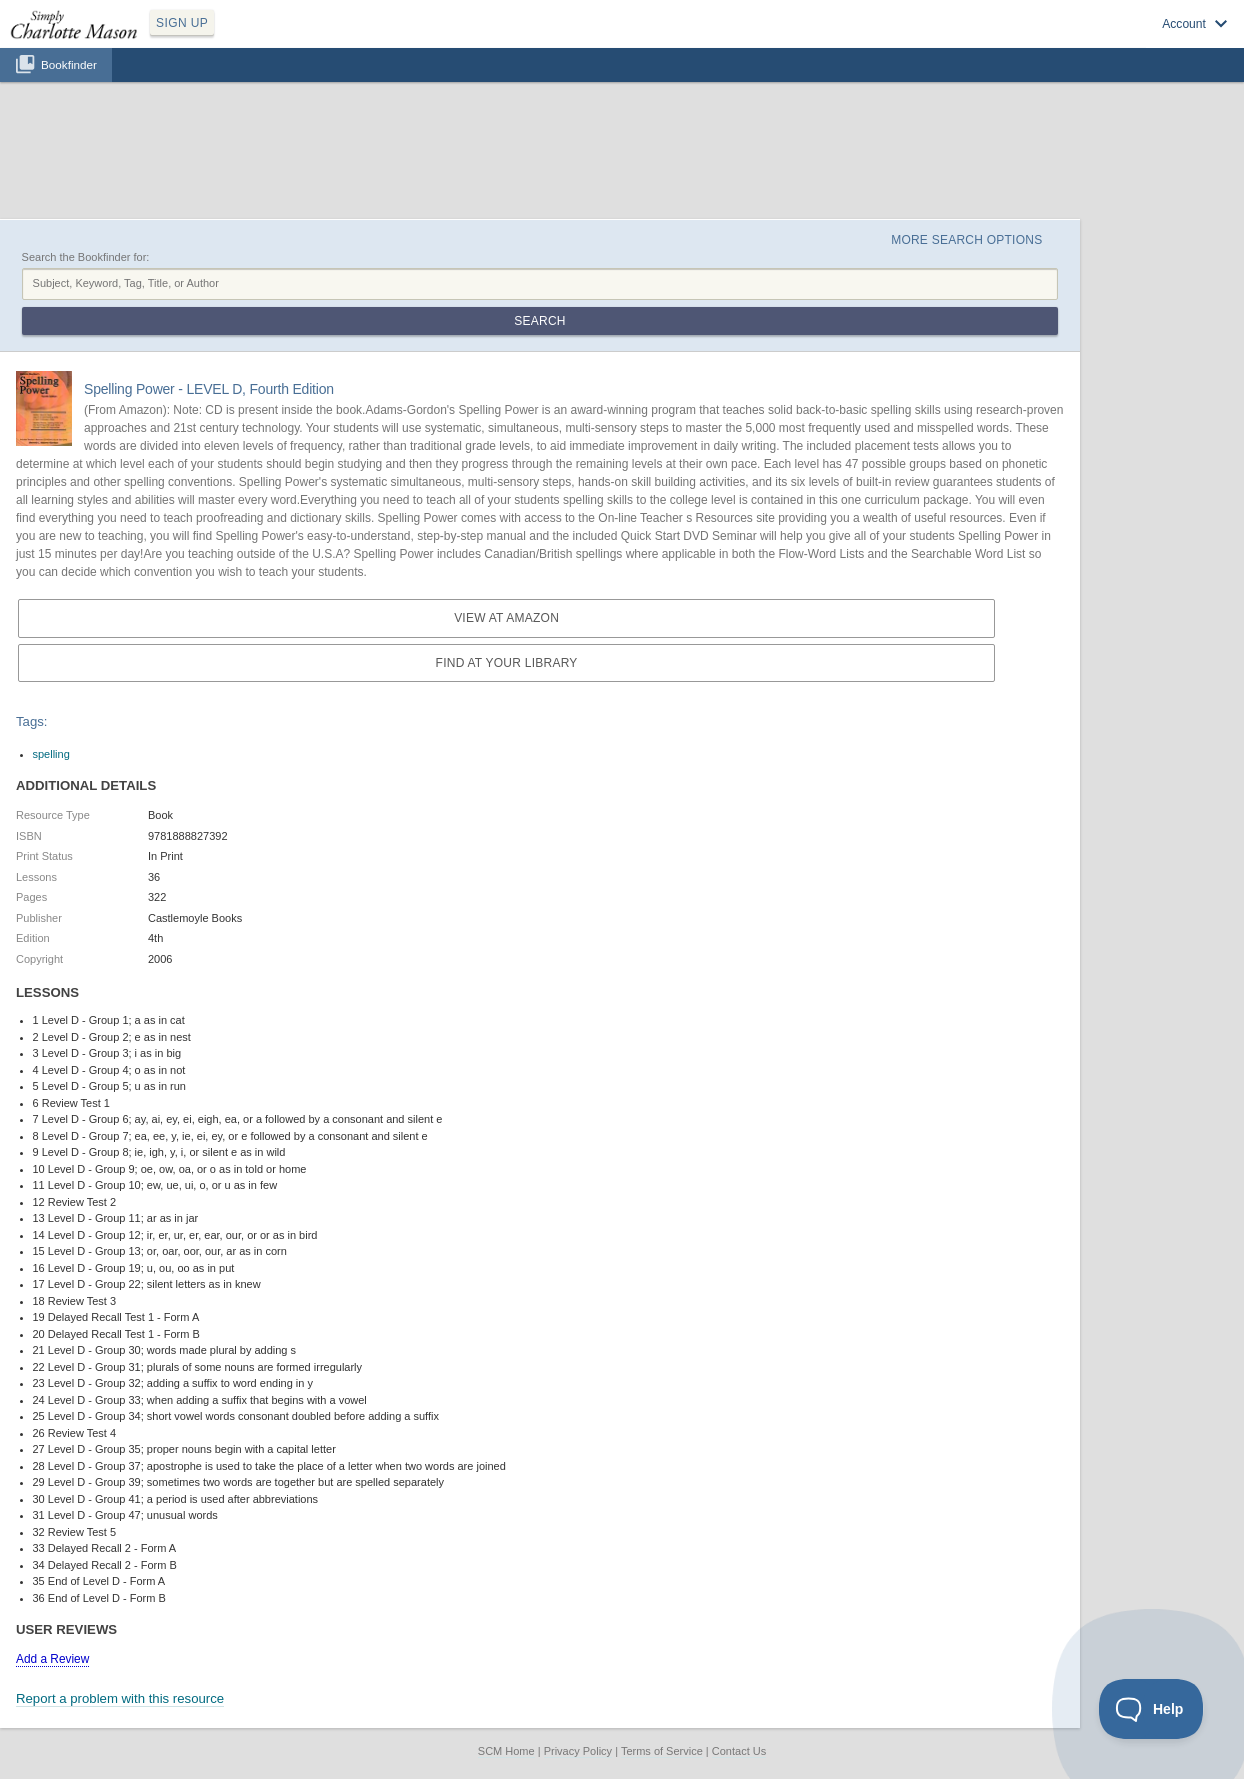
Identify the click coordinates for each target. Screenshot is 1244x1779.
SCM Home (506, 1751)
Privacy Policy (578, 1751)
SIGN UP (182, 23)
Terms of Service (662, 1751)
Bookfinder (69, 64)
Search (539, 321)
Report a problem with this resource (120, 1698)
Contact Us (739, 1751)
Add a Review (52, 1659)
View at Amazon (506, 618)
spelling (51, 754)
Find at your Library (507, 663)
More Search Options (966, 240)
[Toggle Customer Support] (1151, 1709)
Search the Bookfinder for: (86, 257)
